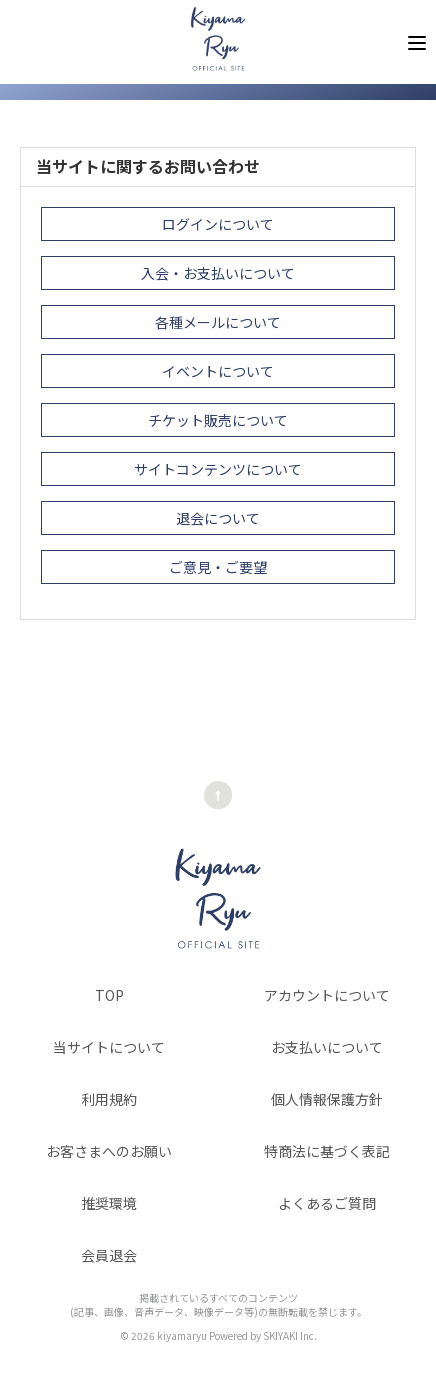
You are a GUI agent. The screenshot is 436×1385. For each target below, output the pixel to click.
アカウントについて (327, 995)
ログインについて (218, 224)
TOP (109, 995)
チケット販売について (218, 420)
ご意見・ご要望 (218, 567)
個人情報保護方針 (327, 1099)
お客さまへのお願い (109, 1151)
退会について (218, 518)
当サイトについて (109, 1047)
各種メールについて (218, 322)
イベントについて (218, 371)
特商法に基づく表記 (327, 1151)
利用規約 (109, 1099)
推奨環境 (109, 1203)
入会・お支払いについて (218, 273)
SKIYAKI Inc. (290, 1335)
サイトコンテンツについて (218, 469)
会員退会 (109, 1255)
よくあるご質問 (327, 1203)
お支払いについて (327, 1047)
